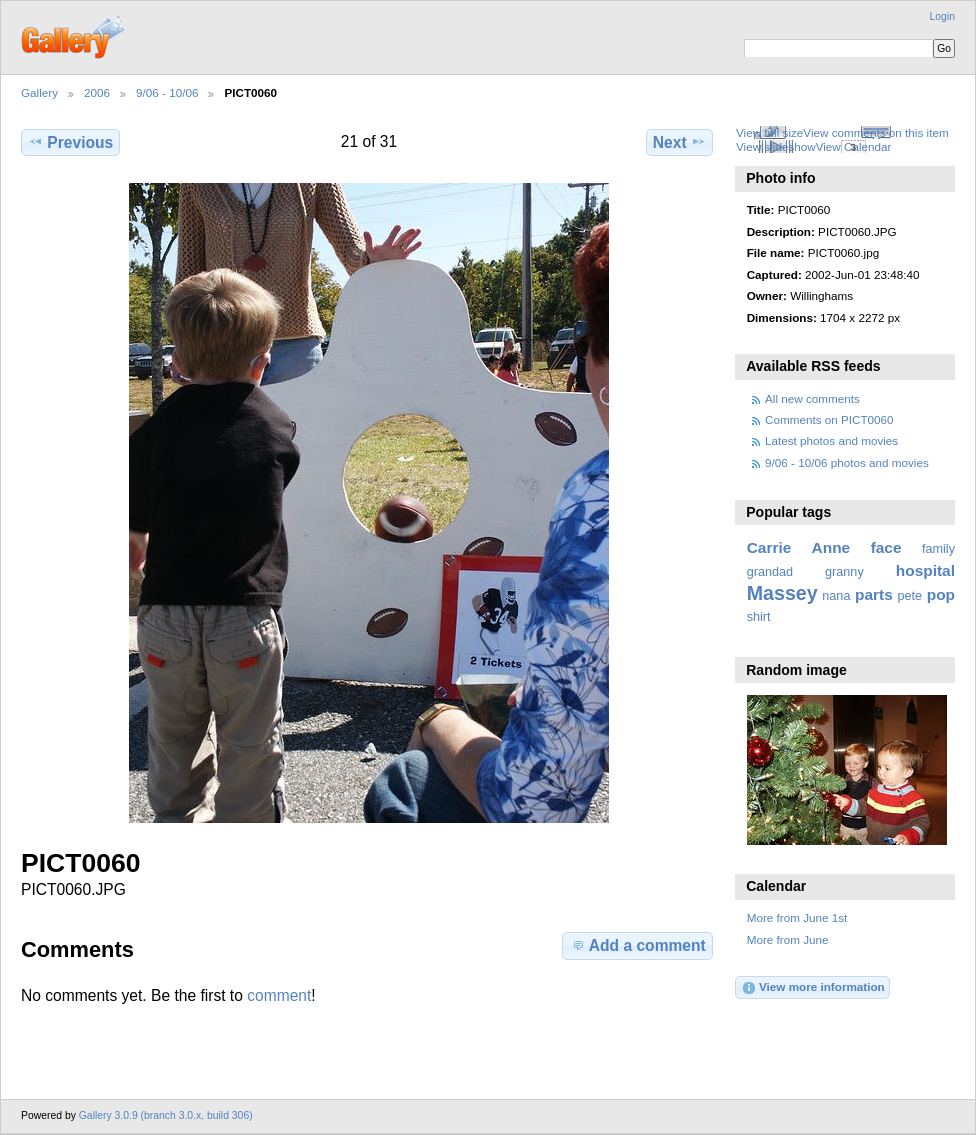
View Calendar (854, 146)
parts (874, 594)
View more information (813, 988)
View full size (769, 132)
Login (942, 16)
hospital (925, 570)
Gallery (39, 92)
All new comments (812, 398)
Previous (70, 142)
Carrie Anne (799, 547)
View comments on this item (875, 132)
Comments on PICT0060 (829, 419)
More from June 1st (797, 917)
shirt (759, 617)
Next (679, 142)
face (886, 547)
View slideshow (776, 146)
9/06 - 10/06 (167, 92)
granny (844, 572)
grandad (770, 572)
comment (279, 995)
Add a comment (638, 945)
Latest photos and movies (831, 440)
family (938, 549)
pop (941, 594)
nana (836, 596)
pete (909, 596)
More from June (788, 939)
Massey (782, 593)
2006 (97, 92)
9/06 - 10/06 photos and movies (847, 462)
